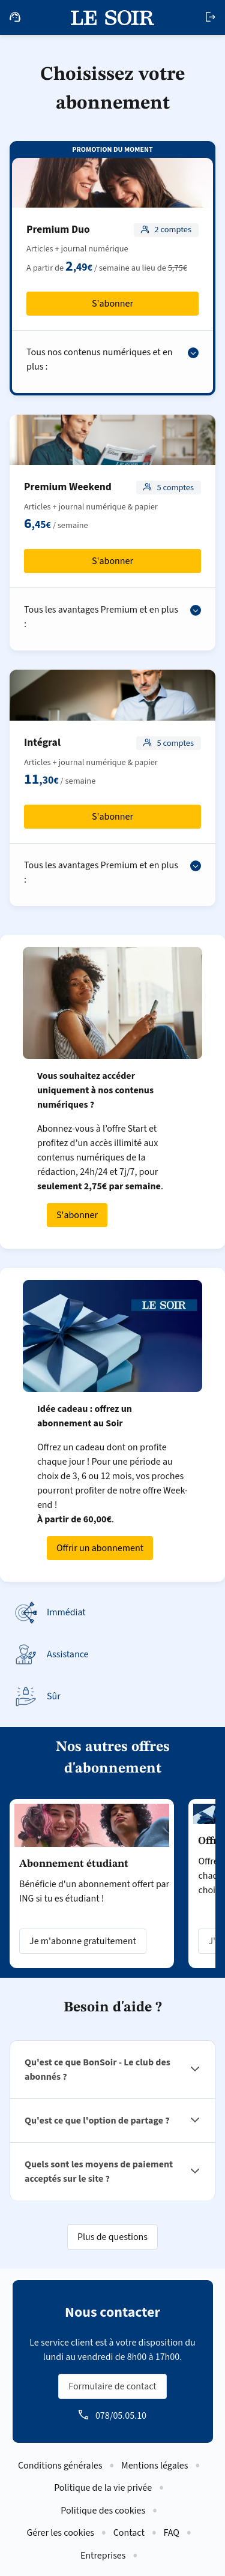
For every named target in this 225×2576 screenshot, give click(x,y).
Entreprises (103, 2555)
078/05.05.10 (120, 2415)
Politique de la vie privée (103, 2487)
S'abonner (112, 303)
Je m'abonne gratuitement (82, 1941)
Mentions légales (154, 2465)
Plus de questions (112, 2237)
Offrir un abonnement (99, 1548)
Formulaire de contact (112, 2386)
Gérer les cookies (60, 2532)
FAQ (171, 2532)
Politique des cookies (103, 2510)
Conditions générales (60, 2465)
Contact (129, 2532)
